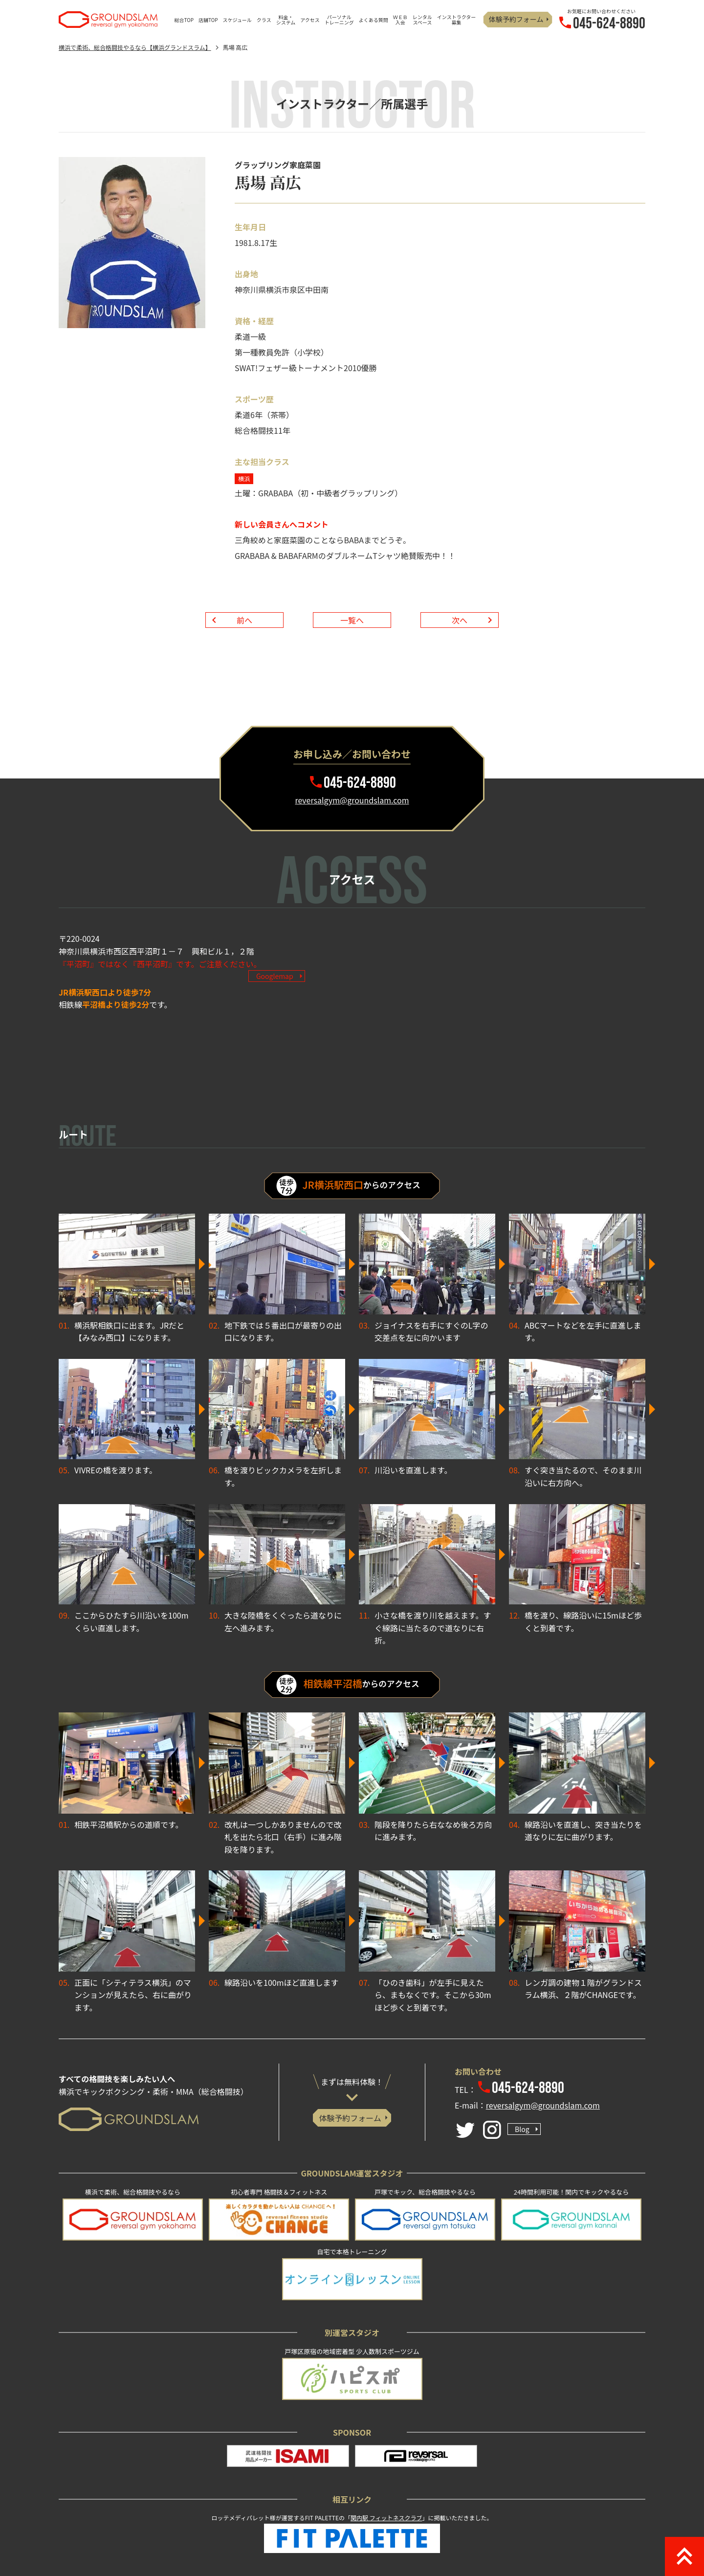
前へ (244, 620)
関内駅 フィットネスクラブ (386, 2517)
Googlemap (274, 976)
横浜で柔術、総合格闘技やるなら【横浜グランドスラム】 (135, 47)
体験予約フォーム (516, 19)
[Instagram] (492, 2129)
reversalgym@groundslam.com (352, 800)
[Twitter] (465, 2129)
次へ (459, 620)
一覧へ (352, 620)
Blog (522, 2129)
